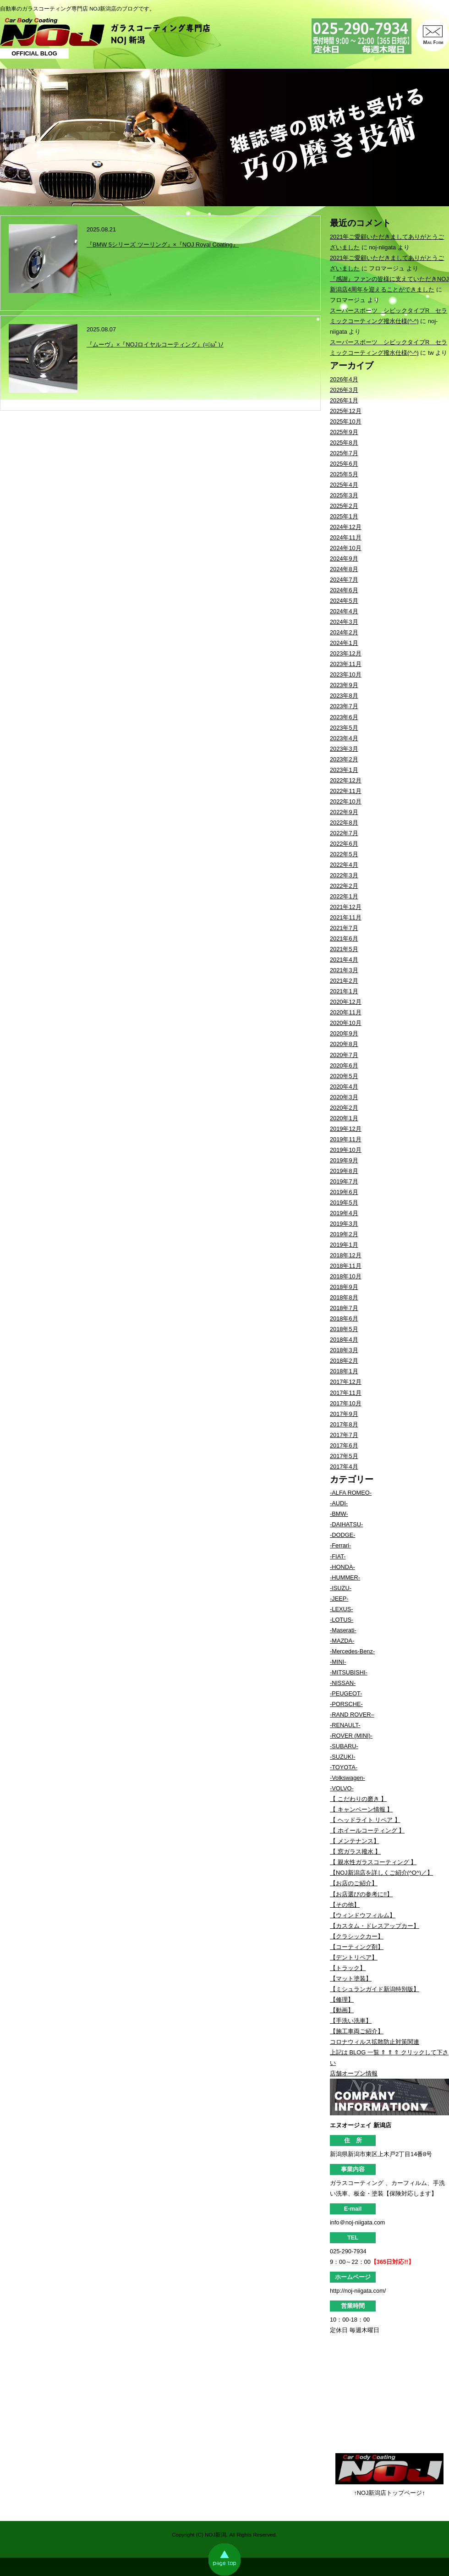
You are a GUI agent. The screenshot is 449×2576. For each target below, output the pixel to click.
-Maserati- (343, 1630)
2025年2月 (344, 505)
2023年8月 (344, 695)
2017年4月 (344, 1466)
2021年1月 (344, 991)
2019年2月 (344, 1234)
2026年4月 (344, 379)
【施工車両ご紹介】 (356, 2031)
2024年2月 (344, 632)
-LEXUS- (341, 1609)
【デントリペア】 (354, 1957)
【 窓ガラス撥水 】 (355, 1851)
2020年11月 (345, 1012)
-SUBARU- (344, 1746)
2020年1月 (344, 1118)
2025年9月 (344, 432)
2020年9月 (344, 1033)
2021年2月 (344, 980)
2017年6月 (344, 1445)
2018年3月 (344, 1350)
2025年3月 (344, 495)
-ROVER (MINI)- (351, 1735)
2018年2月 (344, 1360)
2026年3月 (344, 389)
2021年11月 (345, 917)
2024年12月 (345, 526)
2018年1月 (344, 1371)
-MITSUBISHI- (348, 1672)
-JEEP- (339, 1598)
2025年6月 (344, 463)
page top (224, 2559)
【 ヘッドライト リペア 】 (365, 1819)
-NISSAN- (343, 1682)
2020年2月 (344, 1107)
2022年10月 (345, 801)
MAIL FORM (432, 34)
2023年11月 (345, 664)
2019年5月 (344, 1202)
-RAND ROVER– (352, 1714)
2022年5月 (344, 854)
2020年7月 (344, 1054)
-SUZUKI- (342, 1756)
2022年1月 (344, 896)
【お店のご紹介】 (354, 1883)
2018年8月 (344, 1297)
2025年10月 (345, 421)
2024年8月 (344, 569)
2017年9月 (344, 1413)
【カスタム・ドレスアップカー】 (374, 1925)
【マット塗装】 (351, 1978)
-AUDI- (339, 1503)
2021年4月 (344, 959)
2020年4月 (344, 1086)
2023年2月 (344, 759)
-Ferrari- (340, 1545)
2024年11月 (345, 537)
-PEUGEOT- (346, 1693)
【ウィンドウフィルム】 (362, 1915)
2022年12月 (345, 780)
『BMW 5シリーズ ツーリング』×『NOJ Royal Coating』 (163, 244)
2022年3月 (344, 875)
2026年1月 (344, 400)
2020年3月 (344, 1097)
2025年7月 (344, 453)
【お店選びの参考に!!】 (361, 1894)
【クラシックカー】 (356, 1936)
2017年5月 (344, 1456)
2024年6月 (344, 590)
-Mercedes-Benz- (352, 1651)
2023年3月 (344, 748)
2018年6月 (344, 1318)
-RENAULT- (345, 1725)
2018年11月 (345, 1265)
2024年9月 (344, 558)
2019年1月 (344, 1244)
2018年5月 (344, 1329)
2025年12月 (345, 410)
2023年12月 (345, 653)
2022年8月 (344, 822)
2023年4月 (344, 738)
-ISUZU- (340, 1588)
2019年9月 (344, 1160)
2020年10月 (345, 1022)
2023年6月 (344, 717)
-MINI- (338, 1661)
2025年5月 (344, 474)
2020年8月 (344, 1043)
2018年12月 (345, 1255)
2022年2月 (344, 885)
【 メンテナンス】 (354, 1841)
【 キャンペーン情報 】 (361, 1809)
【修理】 (342, 1999)
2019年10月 (345, 1149)
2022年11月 (345, 790)
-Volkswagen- (347, 1777)
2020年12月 (345, 1001)
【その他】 (345, 1904)
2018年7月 (344, 1308)
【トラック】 (348, 1968)
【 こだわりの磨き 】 (358, 1798)
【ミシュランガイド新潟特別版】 (374, 1989)
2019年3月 (344, 1223)
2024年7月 (344, 579)
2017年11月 (345, 1392)
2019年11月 (345, 1139)
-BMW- (339, 1513)
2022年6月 (344, 843)
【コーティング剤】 (356, 1946)
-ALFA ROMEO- (351, 1492)
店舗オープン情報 (354, 2073)
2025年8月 (344, 442)
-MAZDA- (342, 1640)
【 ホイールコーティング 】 (367, 1830)
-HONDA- (342, 1566)
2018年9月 (344, 1286)
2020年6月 (344, 1065)
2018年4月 (344, 1339)
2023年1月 (344, 769)
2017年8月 (344, 1424)
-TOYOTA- (343, 1767)
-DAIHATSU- (346, 1524)
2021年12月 (345, 906)
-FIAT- (338, 1556)
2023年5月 (344, 727)
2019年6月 (344, 1192)
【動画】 (342, 2010)
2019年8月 (344, 1170)
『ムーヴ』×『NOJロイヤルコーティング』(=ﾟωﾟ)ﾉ (155, 344)
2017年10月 (345, 1403)
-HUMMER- (345, 1577)
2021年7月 (344, 928)
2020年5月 (344, 1076)
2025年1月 (344, 516)
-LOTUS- (341, 1619)
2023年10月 (345, 674)
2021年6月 (344, 938)
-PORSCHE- (346, 1704)
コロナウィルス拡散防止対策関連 (374, 2041)
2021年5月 (344, 949)
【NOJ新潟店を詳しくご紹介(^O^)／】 (381, 1872)
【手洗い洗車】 (351, 2020)
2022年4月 (344, 864)
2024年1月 (344, 642)
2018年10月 (345, 1276)
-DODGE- (342, 1534)
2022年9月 (344, 812)
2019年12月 (345, 1128)
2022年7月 (344, 833)
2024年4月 (344, 611)
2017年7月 (344, 1434)
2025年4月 (344, 484)
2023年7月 (344, 706)
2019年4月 (344, 1213)
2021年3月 (344, 970)
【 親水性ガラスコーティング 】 (373, 1862)
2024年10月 (345, 548)
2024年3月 (344, 621)
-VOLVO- (342, 1788)
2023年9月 (344, 685)
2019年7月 (344, 1181)
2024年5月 (344, 600)
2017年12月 (345, 1381)
